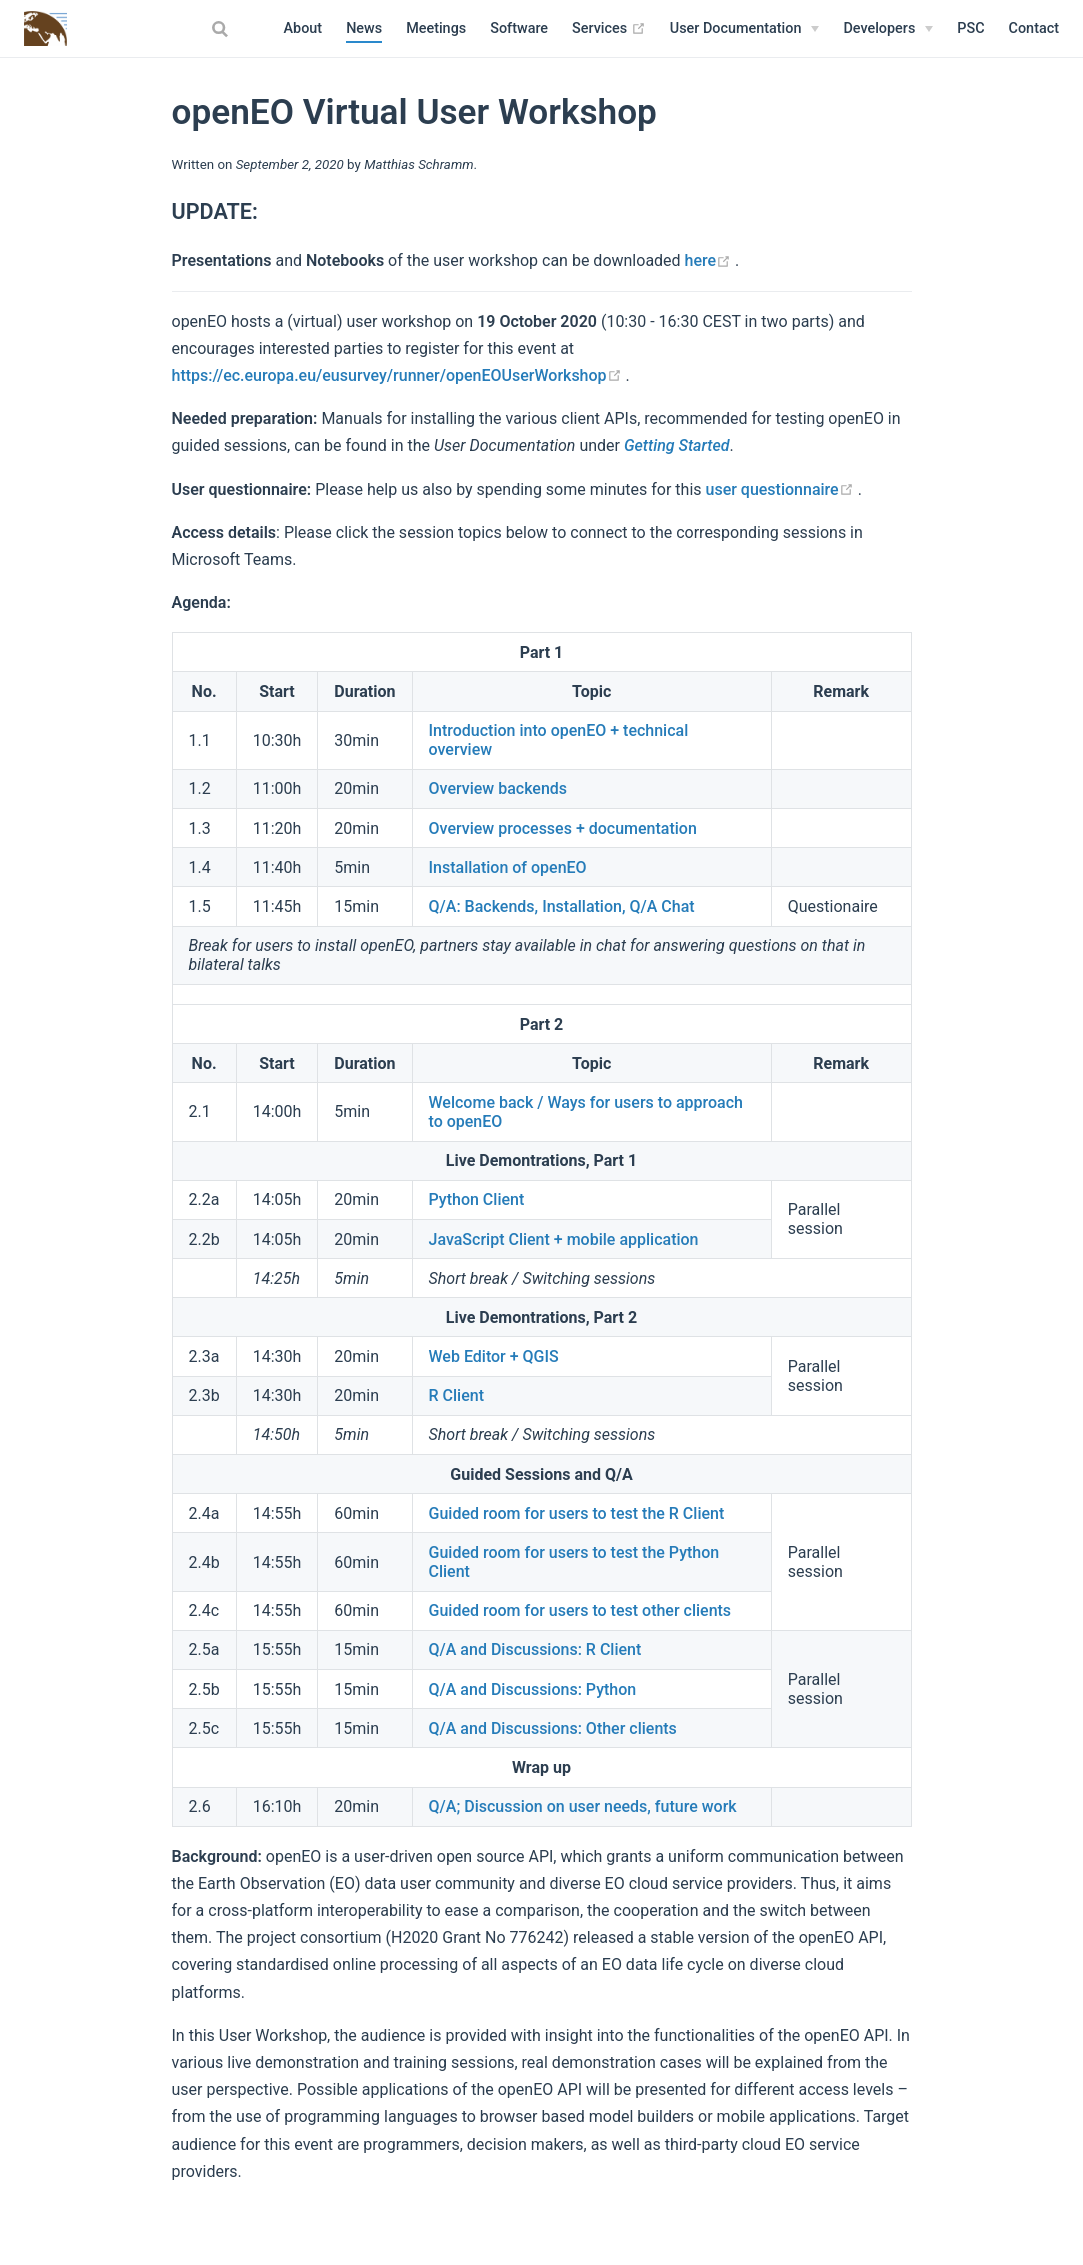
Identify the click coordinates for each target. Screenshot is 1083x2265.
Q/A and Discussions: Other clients (553, 1728)
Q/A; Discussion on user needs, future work (583, 1806)
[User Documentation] (745, 29)
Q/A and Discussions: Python (533, 1689)
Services (609, 29)
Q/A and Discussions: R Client (535, 1649)
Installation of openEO (508, 867)
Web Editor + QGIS (494, 1356)
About (303, 28)
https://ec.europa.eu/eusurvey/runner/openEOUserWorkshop (399, 375)
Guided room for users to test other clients (580, 1610)
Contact (1034, 28)
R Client (456, 1395)
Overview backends (498, 788)
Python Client (477, 1199)
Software (519, 28)
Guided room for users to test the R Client (577, 1513)
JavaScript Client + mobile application (564, 1239)
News (364, 28)
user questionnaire (782, 489)
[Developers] (888, 29)
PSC (970, 28)
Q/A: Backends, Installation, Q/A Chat (562, 906)
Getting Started (677, 445)
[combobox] (223, 29)
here (710, 260)
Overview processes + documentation (563, 828)
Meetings (436, 28)
